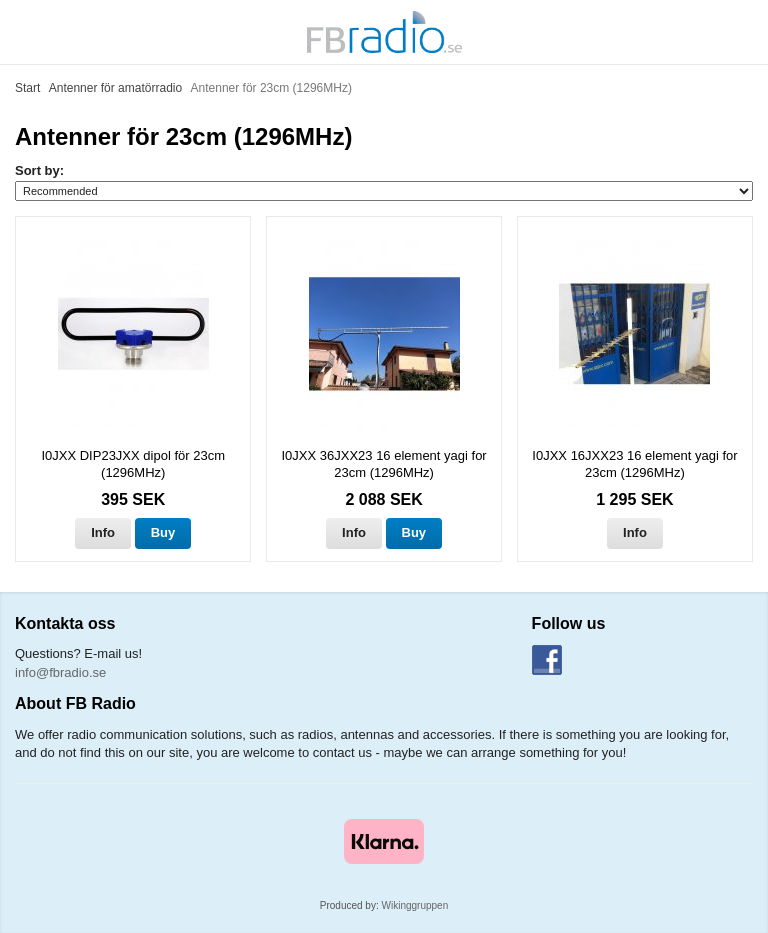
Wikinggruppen (415, 905)
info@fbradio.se (60, 672)
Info (103, 532)
